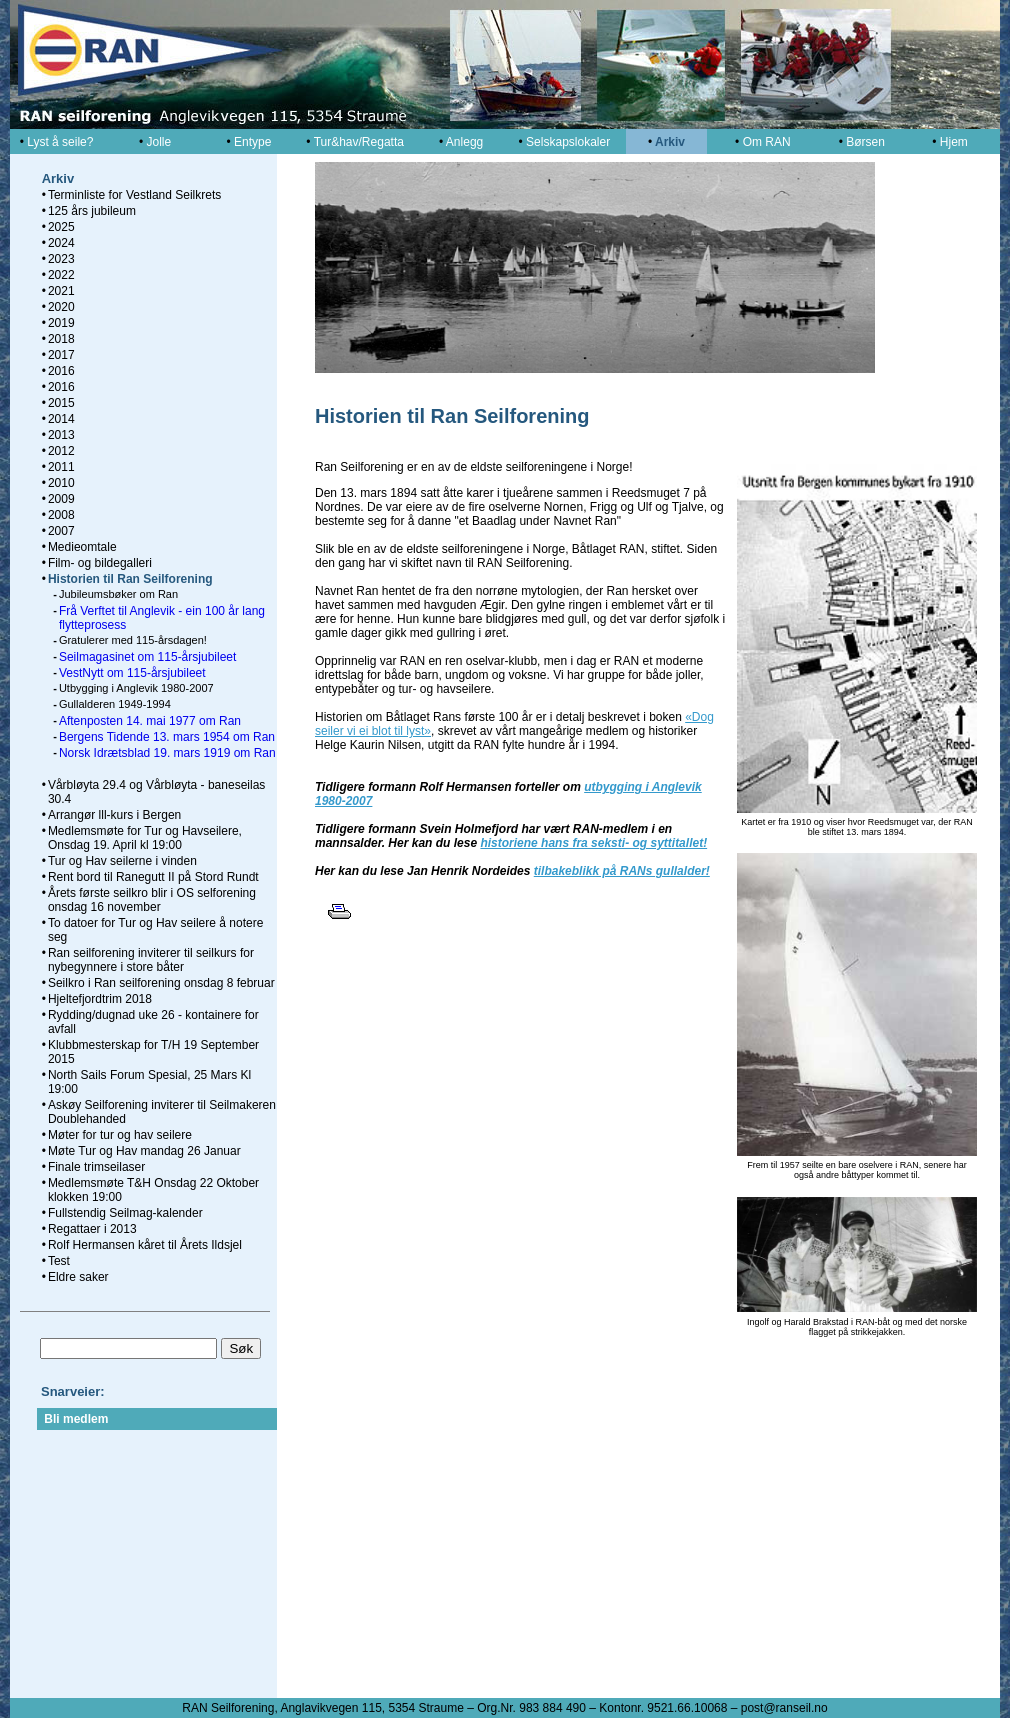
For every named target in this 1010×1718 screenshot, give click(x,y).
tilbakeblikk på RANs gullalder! (622, 871)
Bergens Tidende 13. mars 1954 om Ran (167, 737)
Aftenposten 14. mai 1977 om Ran (150, 721)
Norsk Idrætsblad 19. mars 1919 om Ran (167, 753)
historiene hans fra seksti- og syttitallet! (593, 843)
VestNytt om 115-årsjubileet (132, 673)
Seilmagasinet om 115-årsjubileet (147, 657)
